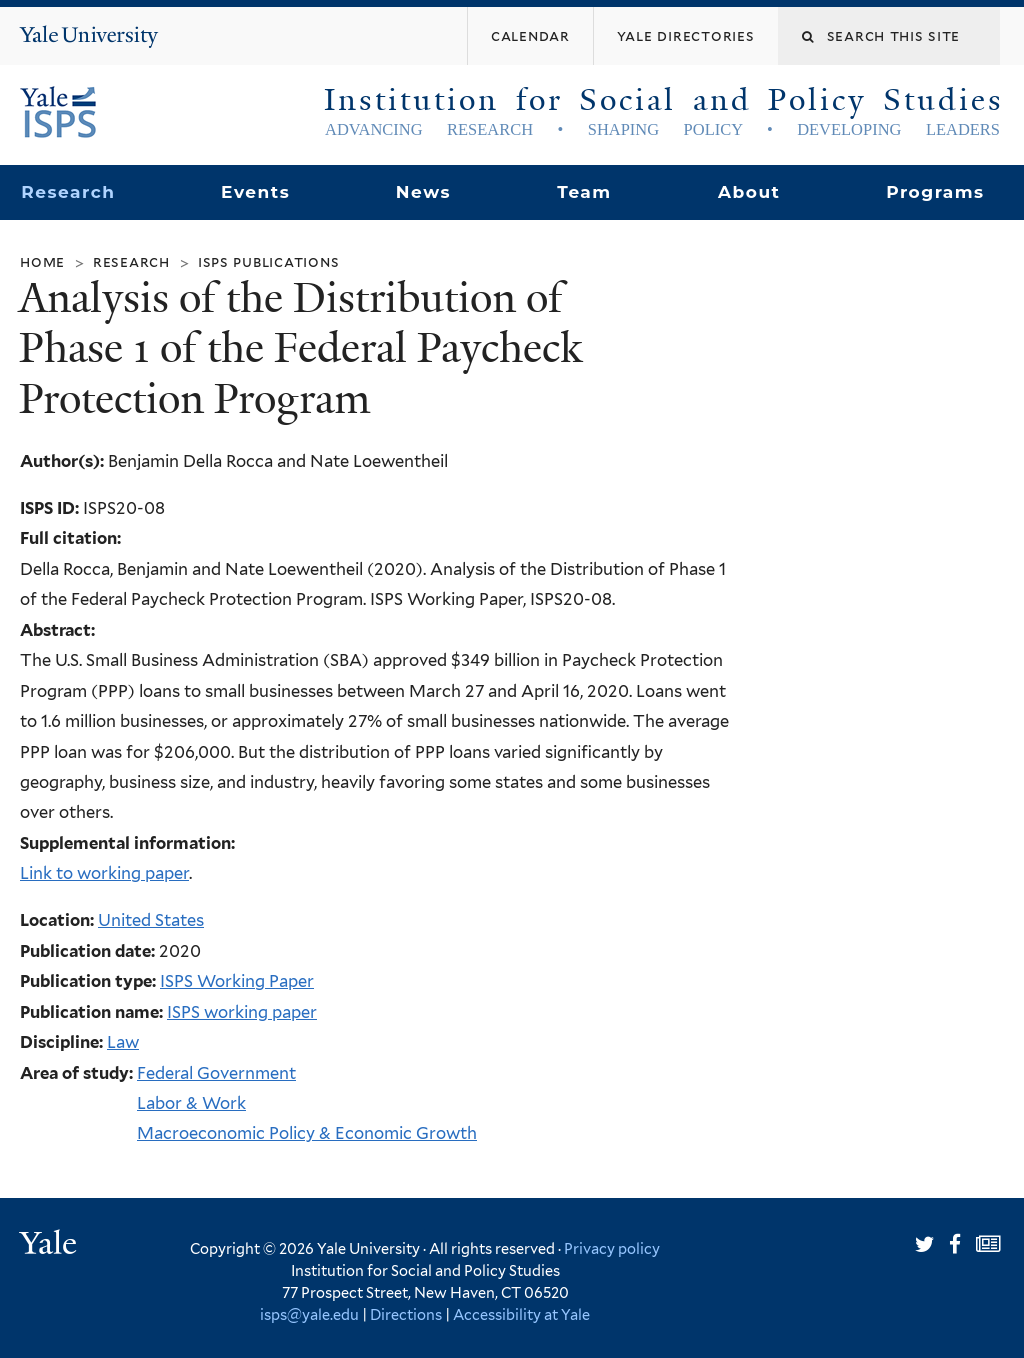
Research (68, 192)
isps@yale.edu (309, 1314)
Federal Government (216, 1073)
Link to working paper (104, 873)
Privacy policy (612, 1248)
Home (42, 261)
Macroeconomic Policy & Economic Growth (307, 1133)
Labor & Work (191, 1103)
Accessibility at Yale (521, 1314)
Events (255, 192)
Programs (935, 192)
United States (151, 920)
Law (123, 1042)
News (423, 192)
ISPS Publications (269, 261)
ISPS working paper (242, 1012)
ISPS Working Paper (237, 981)
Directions (406, 1314)
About (749, 192)
